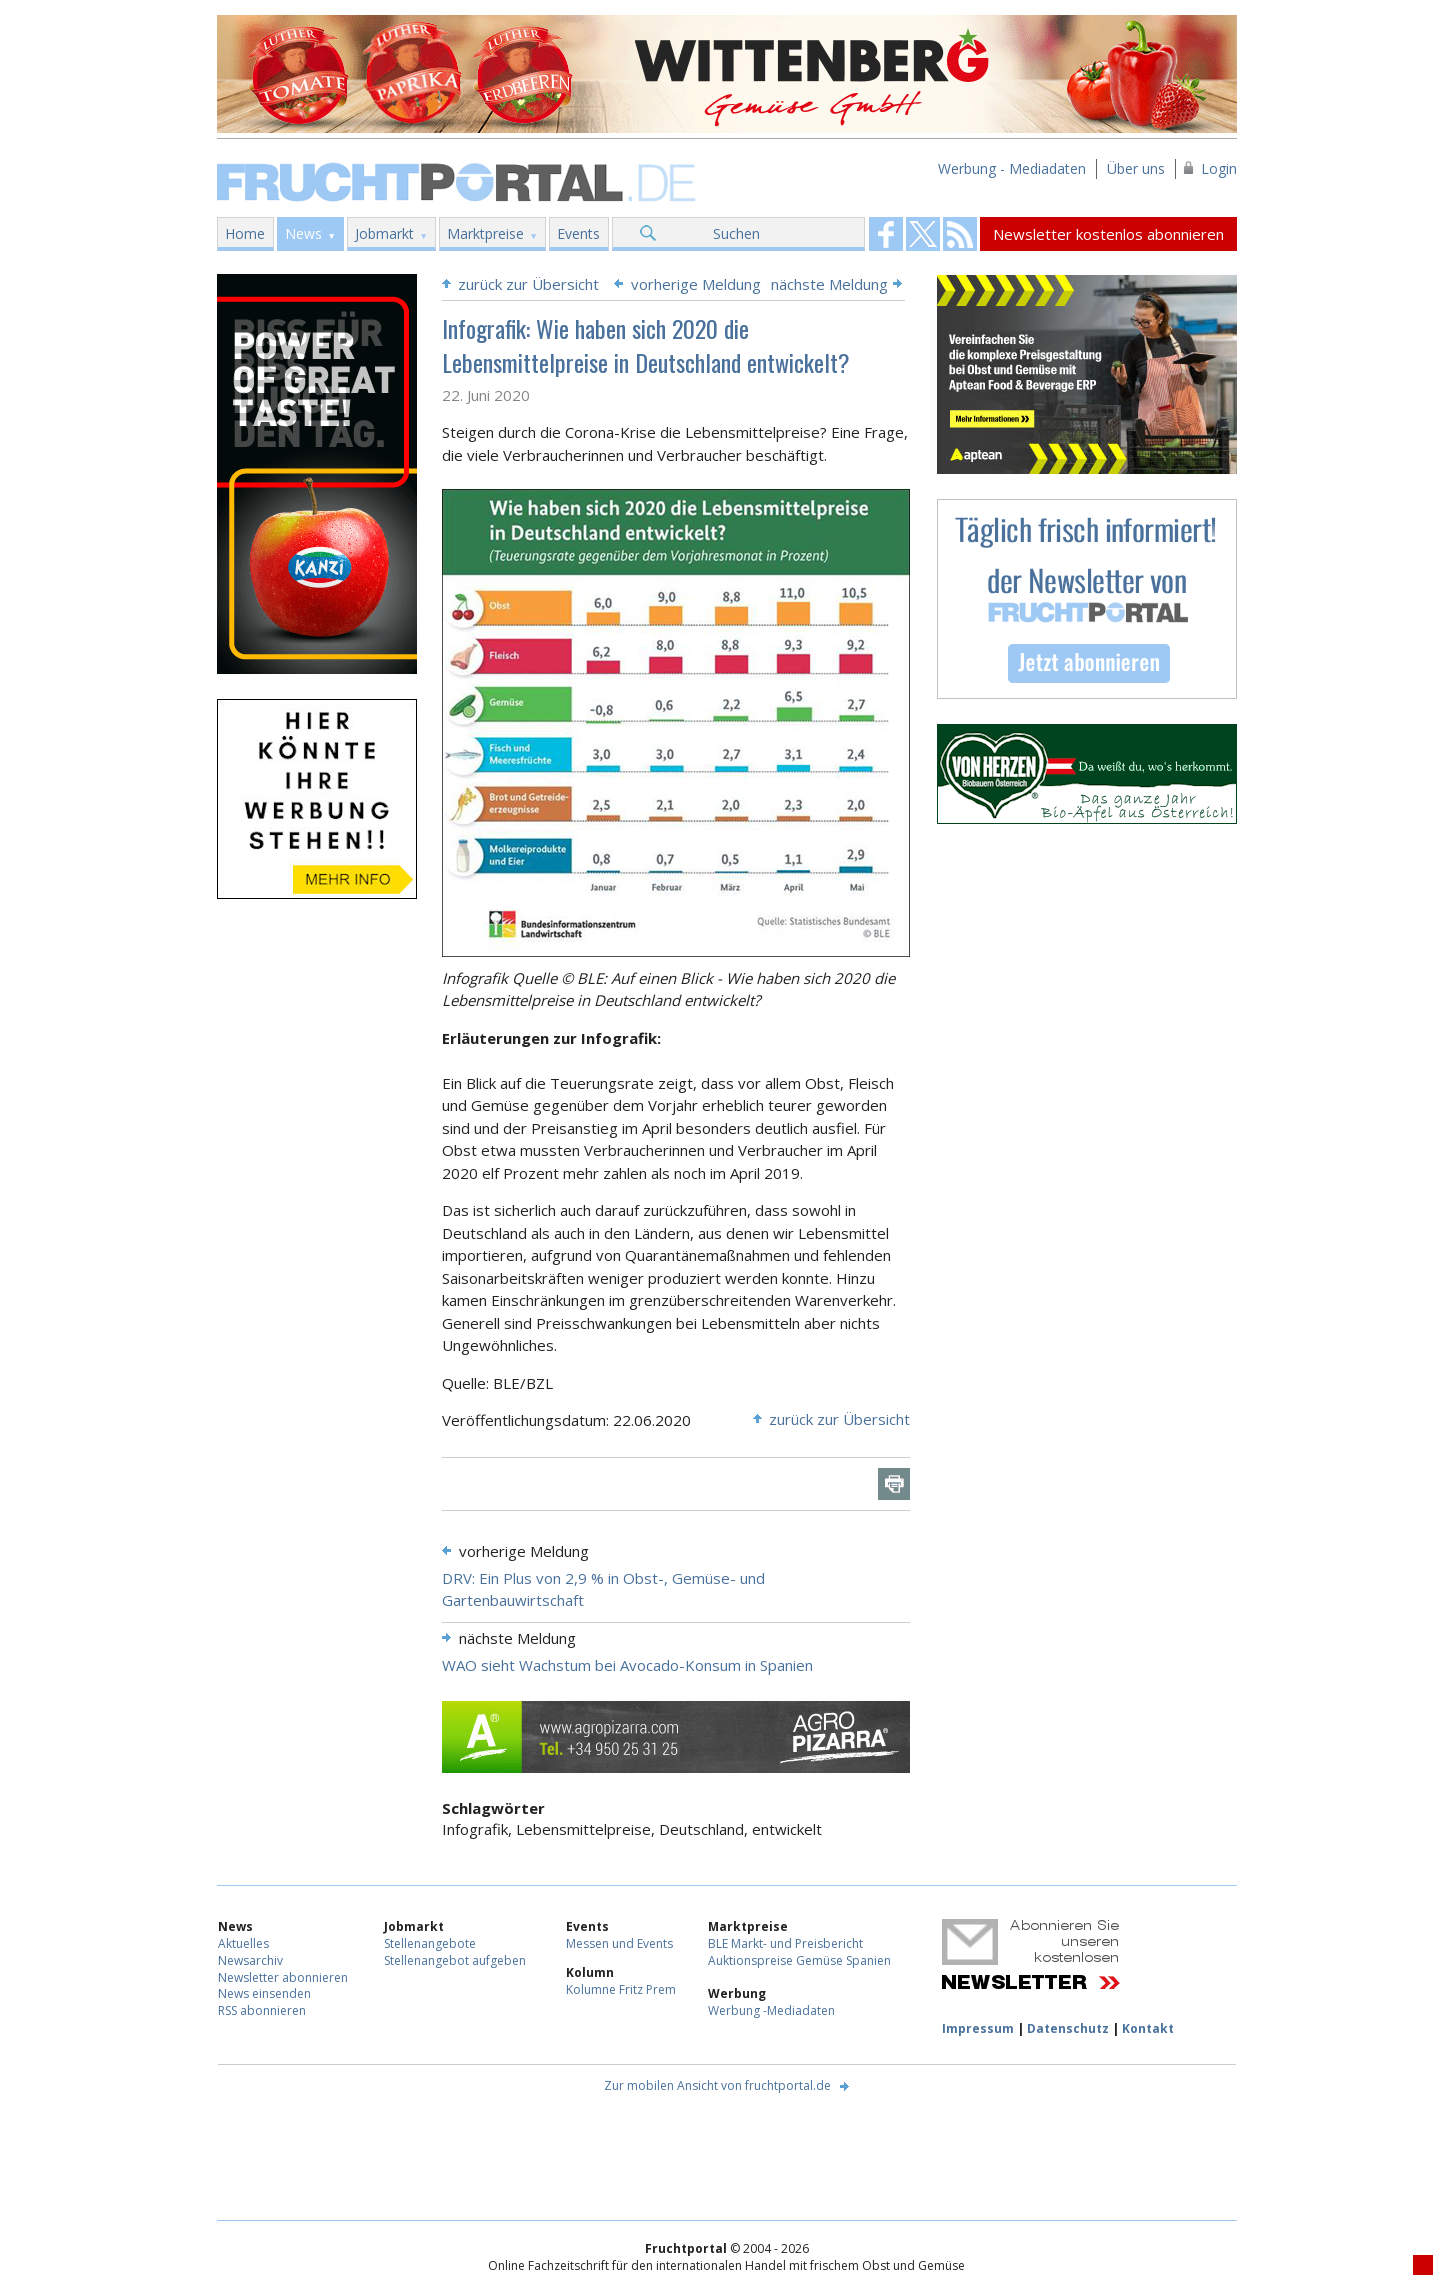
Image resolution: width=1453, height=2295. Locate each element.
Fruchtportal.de (459, 180)
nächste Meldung (829, 284)
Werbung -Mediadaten (771, 2010)
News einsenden (264, 1993)
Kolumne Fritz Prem (621, 1989)
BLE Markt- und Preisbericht (785, 1943)
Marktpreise (485, 233)
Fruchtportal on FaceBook (886, 234)
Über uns (1136, 168)
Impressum (978, 2028)
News (303, 233)
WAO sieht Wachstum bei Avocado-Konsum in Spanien (627, 1665)
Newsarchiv (250, 1960)
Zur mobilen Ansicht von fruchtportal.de (717, 2085)
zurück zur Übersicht (528, 284)
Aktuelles (243, 1943)
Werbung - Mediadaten (1012, 168)
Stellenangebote (430, 1943)
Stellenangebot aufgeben (455, 1960)
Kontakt (1148, 2028)
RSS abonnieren (262, 2010)
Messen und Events (619, 1943)
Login (1219, 168)
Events (578, 233)
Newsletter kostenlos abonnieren (1108, 234)
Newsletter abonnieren (283, 1977)
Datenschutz (1068, 2028)
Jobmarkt (384, 233)
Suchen (736, 233)
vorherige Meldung (696, 284)
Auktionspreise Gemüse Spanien (799, 1960)
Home (245, 233)
